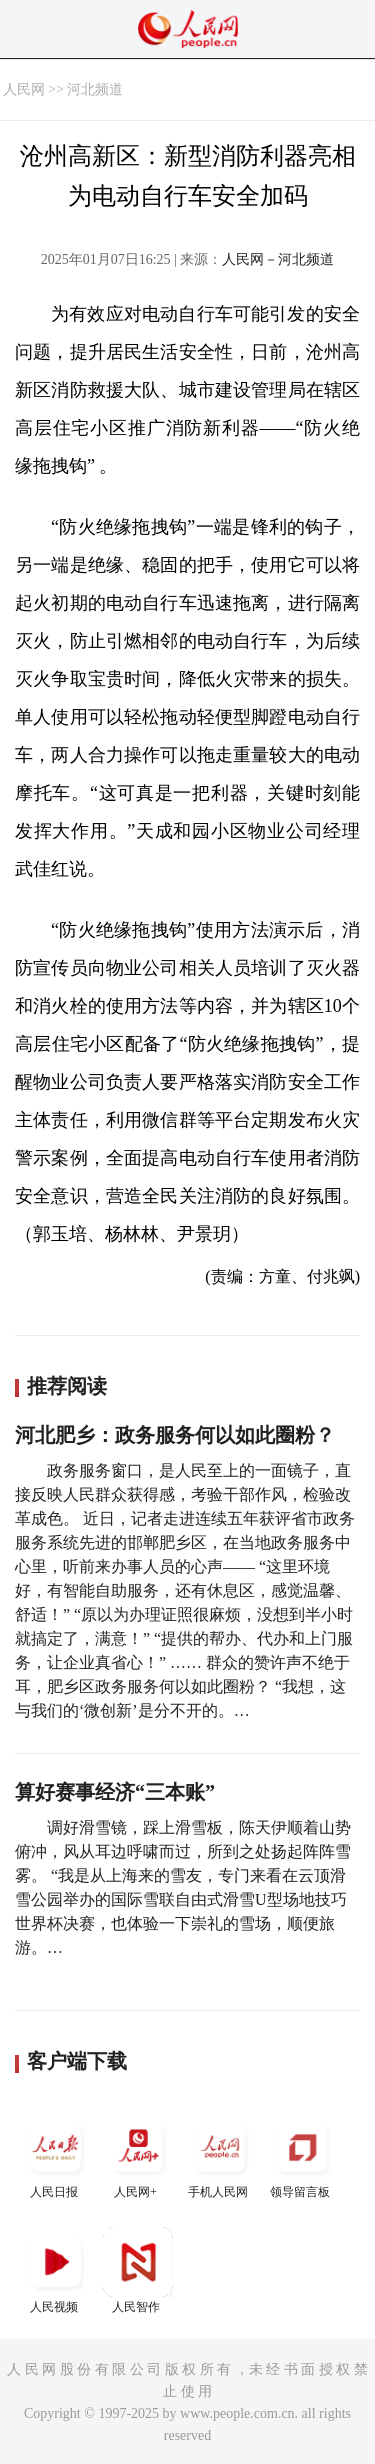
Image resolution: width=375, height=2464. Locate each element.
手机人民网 (220, 2155)
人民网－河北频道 (278, 259)
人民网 (24, 89)
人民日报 (56, 2155)
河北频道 (95, 89)
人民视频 (56, 2270)
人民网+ (138, 2155)
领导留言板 (302, 2155)
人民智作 (138, 2270)
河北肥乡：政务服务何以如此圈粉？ (175, 1435)
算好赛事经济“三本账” (115, 1792)
